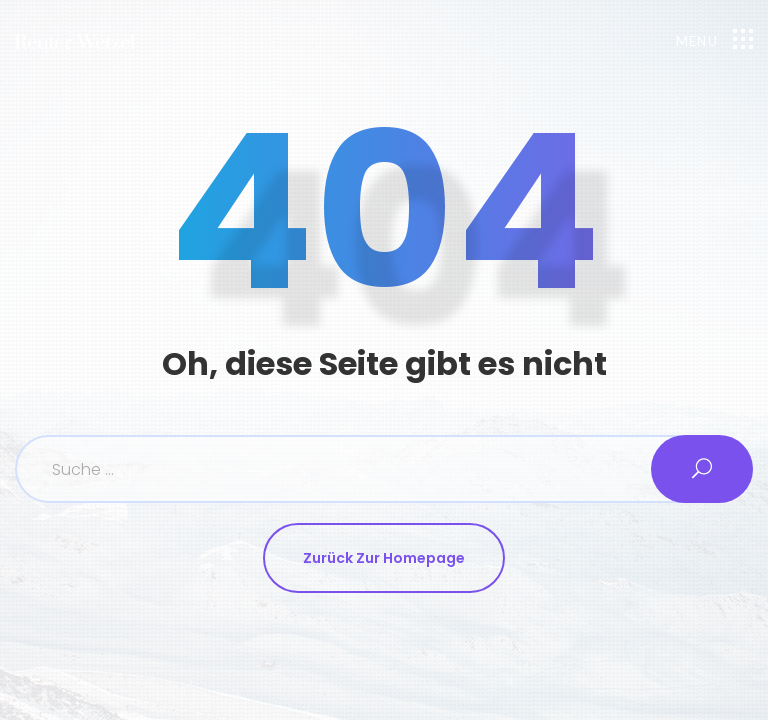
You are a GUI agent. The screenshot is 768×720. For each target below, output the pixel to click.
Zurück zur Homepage (384, 558)
